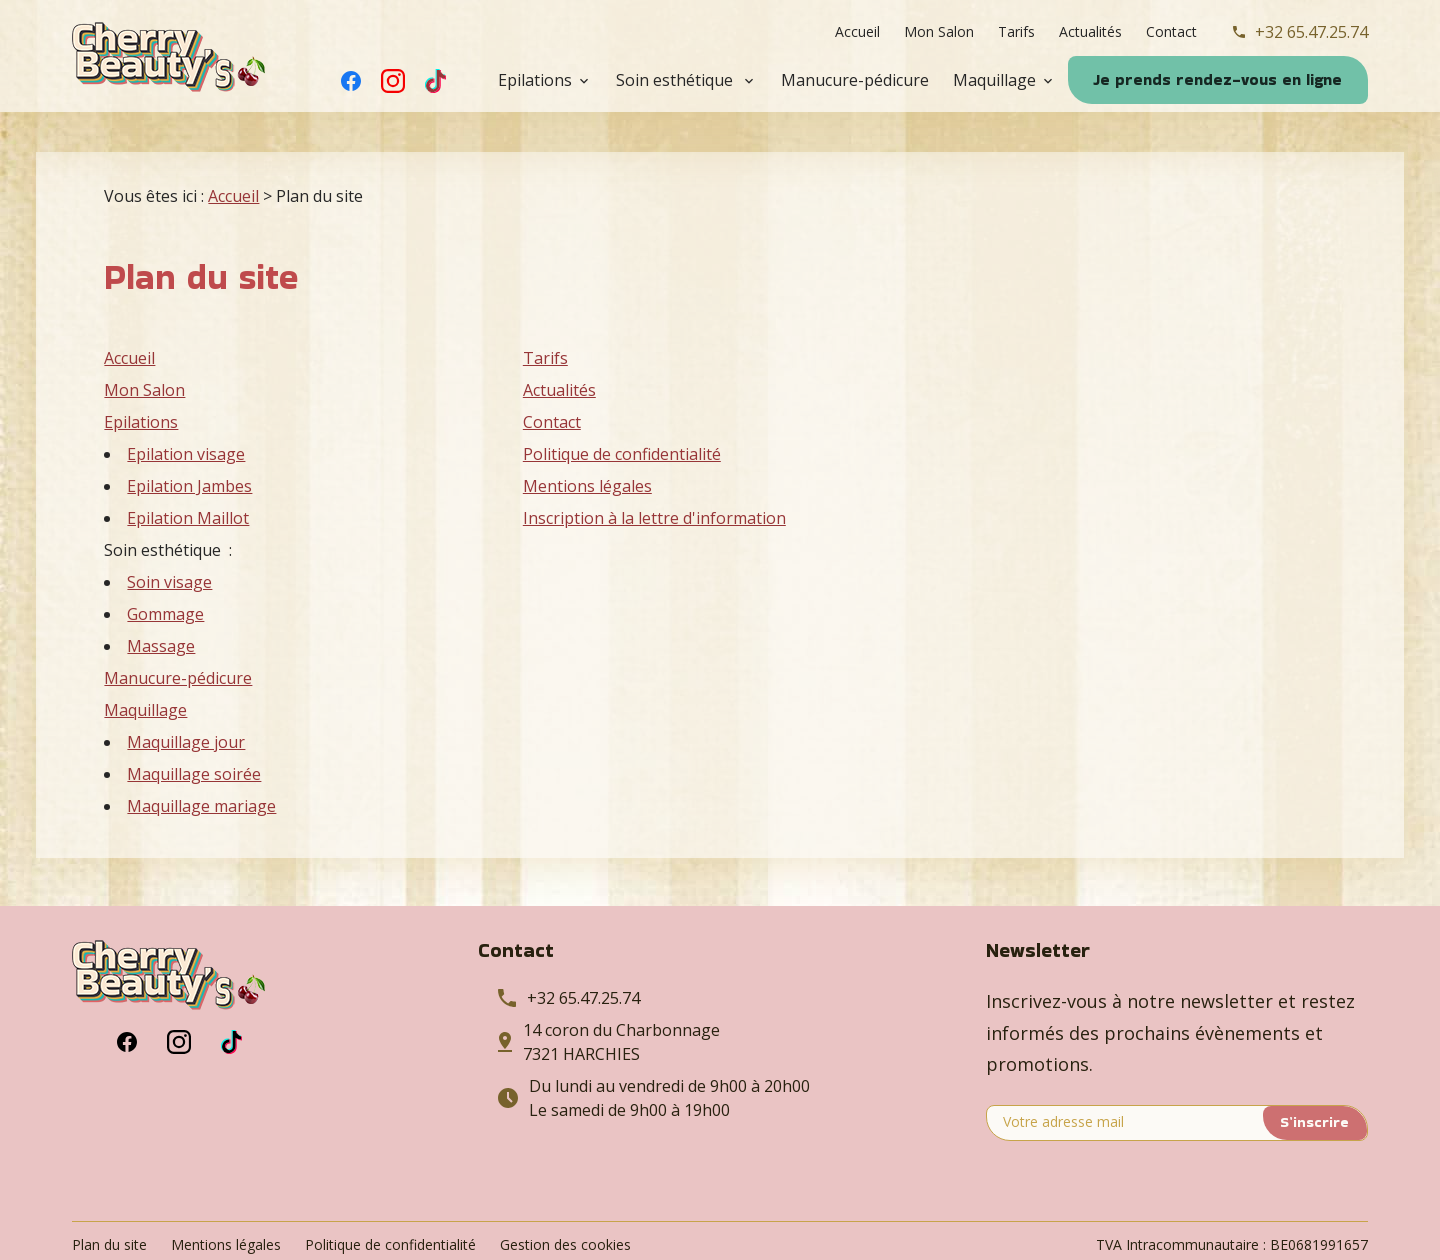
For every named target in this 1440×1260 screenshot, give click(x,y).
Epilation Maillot (188, 478)
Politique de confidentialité (622, 414)
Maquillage (994, 80)
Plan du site (109, 1204)
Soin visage (169, 542)
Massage (161, 606)
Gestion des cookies (565, 1204)
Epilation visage (186, 414)
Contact (1171, 31)
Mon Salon (939, 31)
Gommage (165, 574)
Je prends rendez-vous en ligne (1217, 79)
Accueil (857, 31)
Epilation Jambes (189, 446)
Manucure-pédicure (855, 80)
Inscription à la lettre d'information (654, 478)
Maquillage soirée (194, 734)
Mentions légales (587, 446)
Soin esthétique (676, 80)
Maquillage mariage (201, 766)
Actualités (1090, 31)
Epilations (535, 80)
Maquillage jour (186, 702)
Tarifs (1016, 31)
